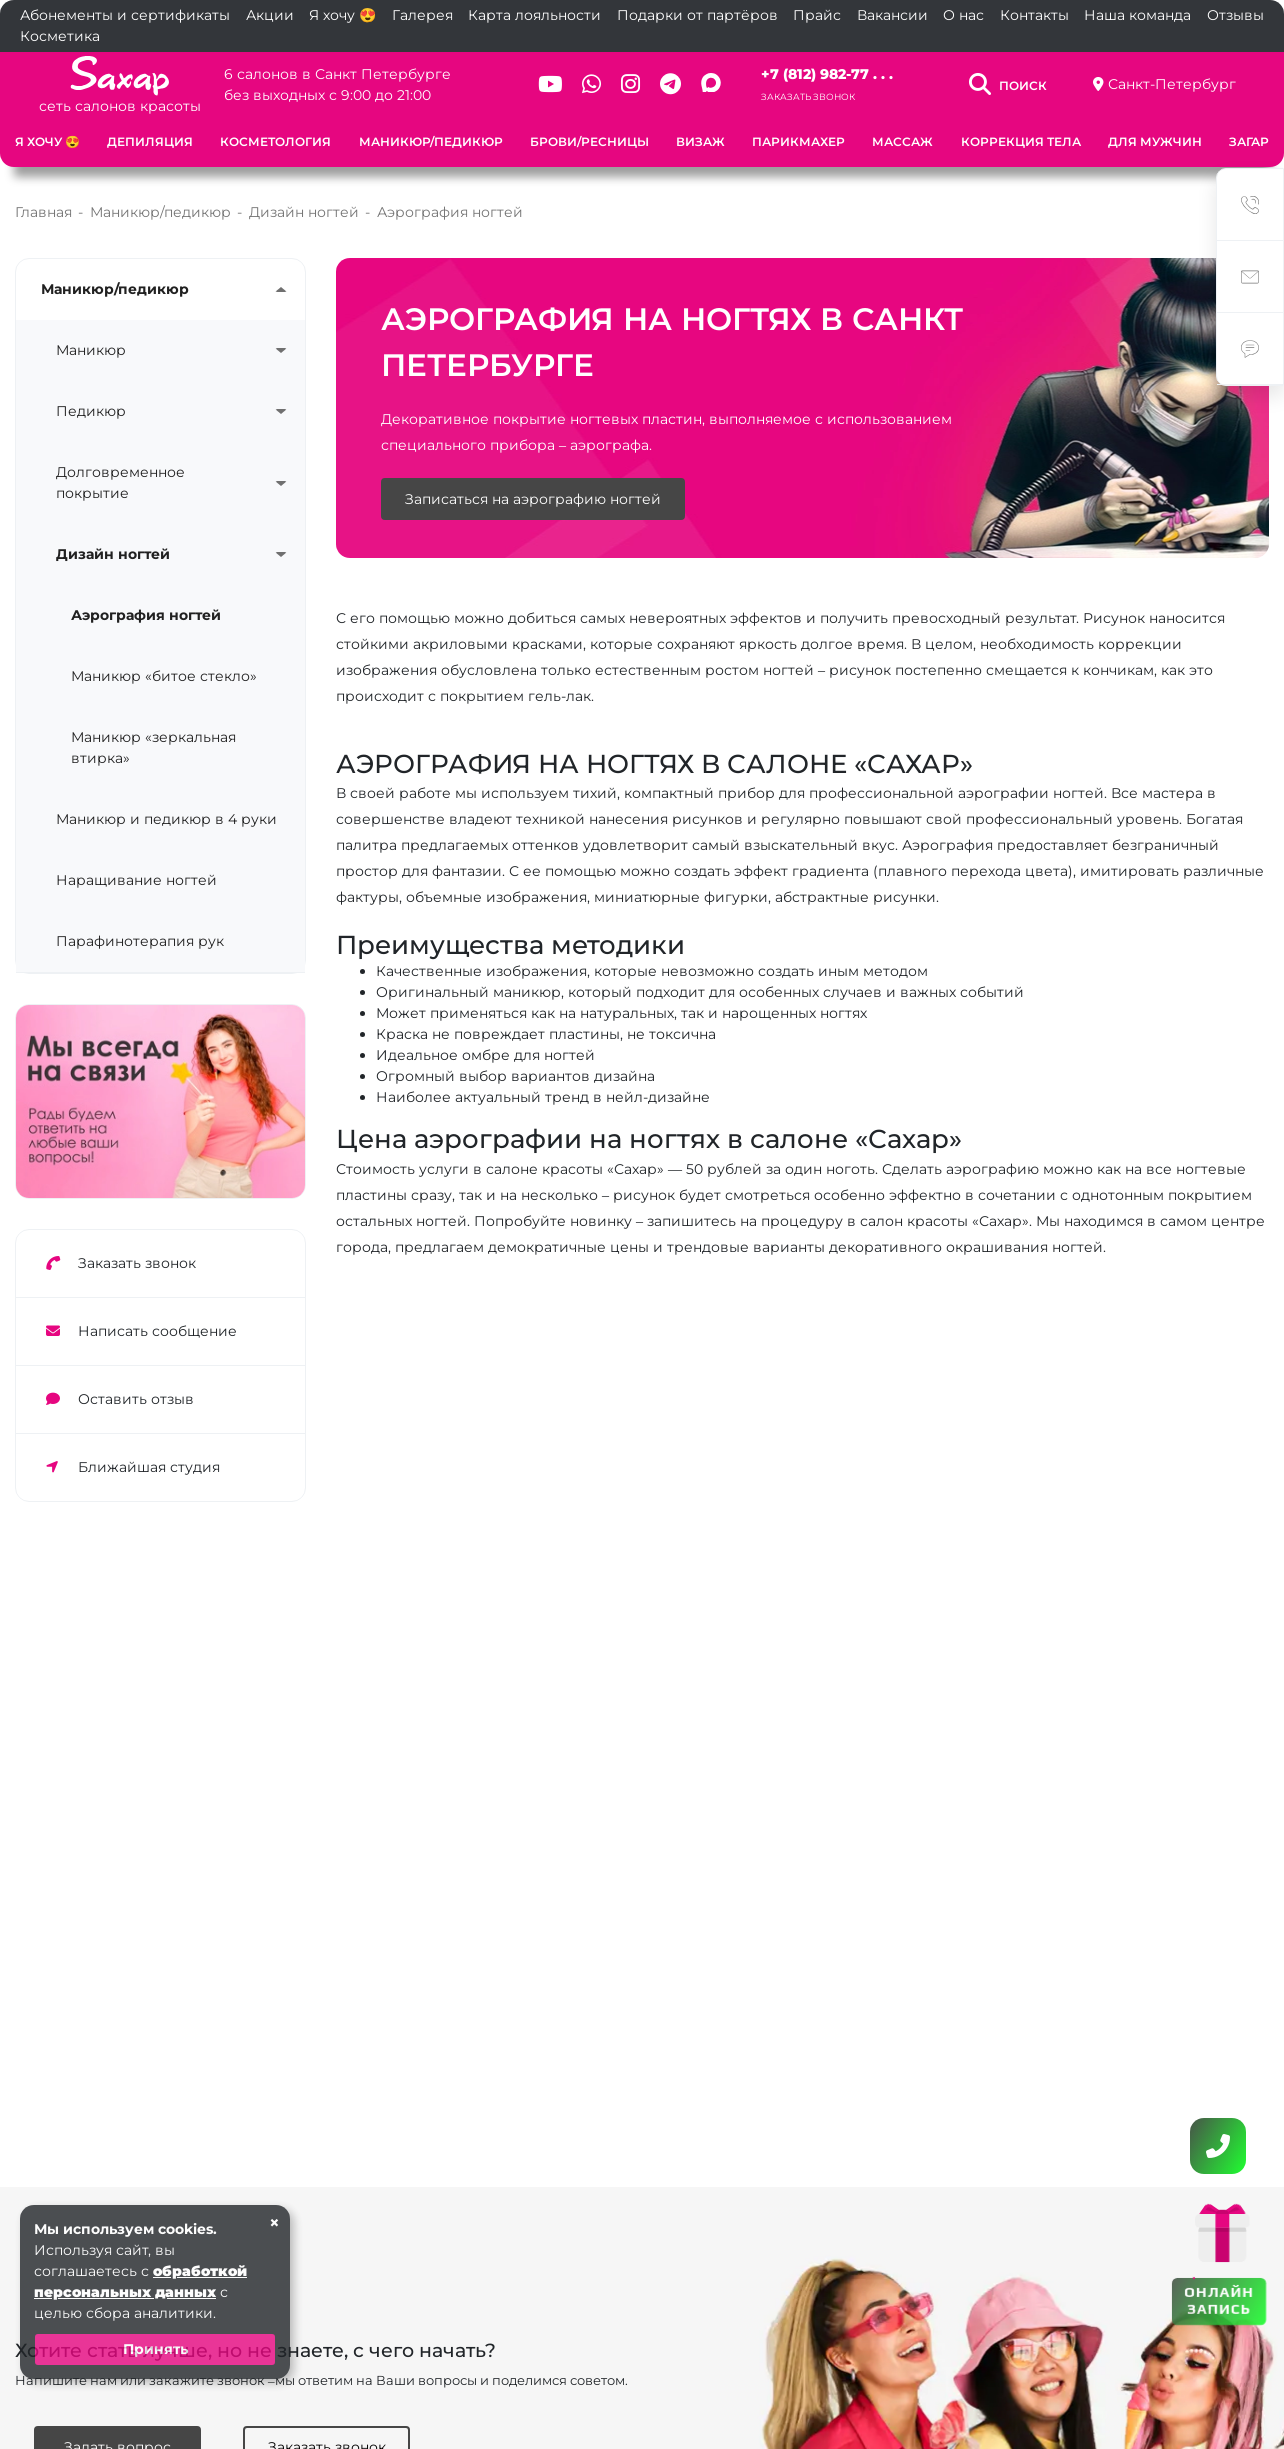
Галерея (422, 15)
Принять (155, 2349)
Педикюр (91, 411)
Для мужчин (1155, 141)
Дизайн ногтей (113, 554)
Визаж (700, 141)
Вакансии (892, 15)
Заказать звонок (808, 96)
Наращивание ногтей (136, 880)
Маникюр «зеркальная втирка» (153, 747)
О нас (963, 15)
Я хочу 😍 (342, 15)
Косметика (60, 36)
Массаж (902, 141)
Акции (270, 15)
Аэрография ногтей (146, 615)
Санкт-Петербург (1172, 84)
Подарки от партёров (697, 15)
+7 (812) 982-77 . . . (827, 74)
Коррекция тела (1021, 141)
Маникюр (91, 350)
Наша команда (1137, 15)
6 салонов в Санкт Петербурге (337, 74)
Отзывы (1235, 15)
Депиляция (150, 141)
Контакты (1034, 15)
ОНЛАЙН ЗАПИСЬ (1218, 2300)
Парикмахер (798, 141)
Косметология (275, 141)
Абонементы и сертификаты (125, 15)
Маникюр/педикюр (431, 141)
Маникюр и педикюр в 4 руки (166, 819)
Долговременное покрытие (120, 482)
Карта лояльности (534, 15)
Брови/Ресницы (589, 141)
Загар (1249, 141)
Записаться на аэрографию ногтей (533, 499)
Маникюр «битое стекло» (164, 676)
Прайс (817, 15)
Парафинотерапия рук (140, 941)
